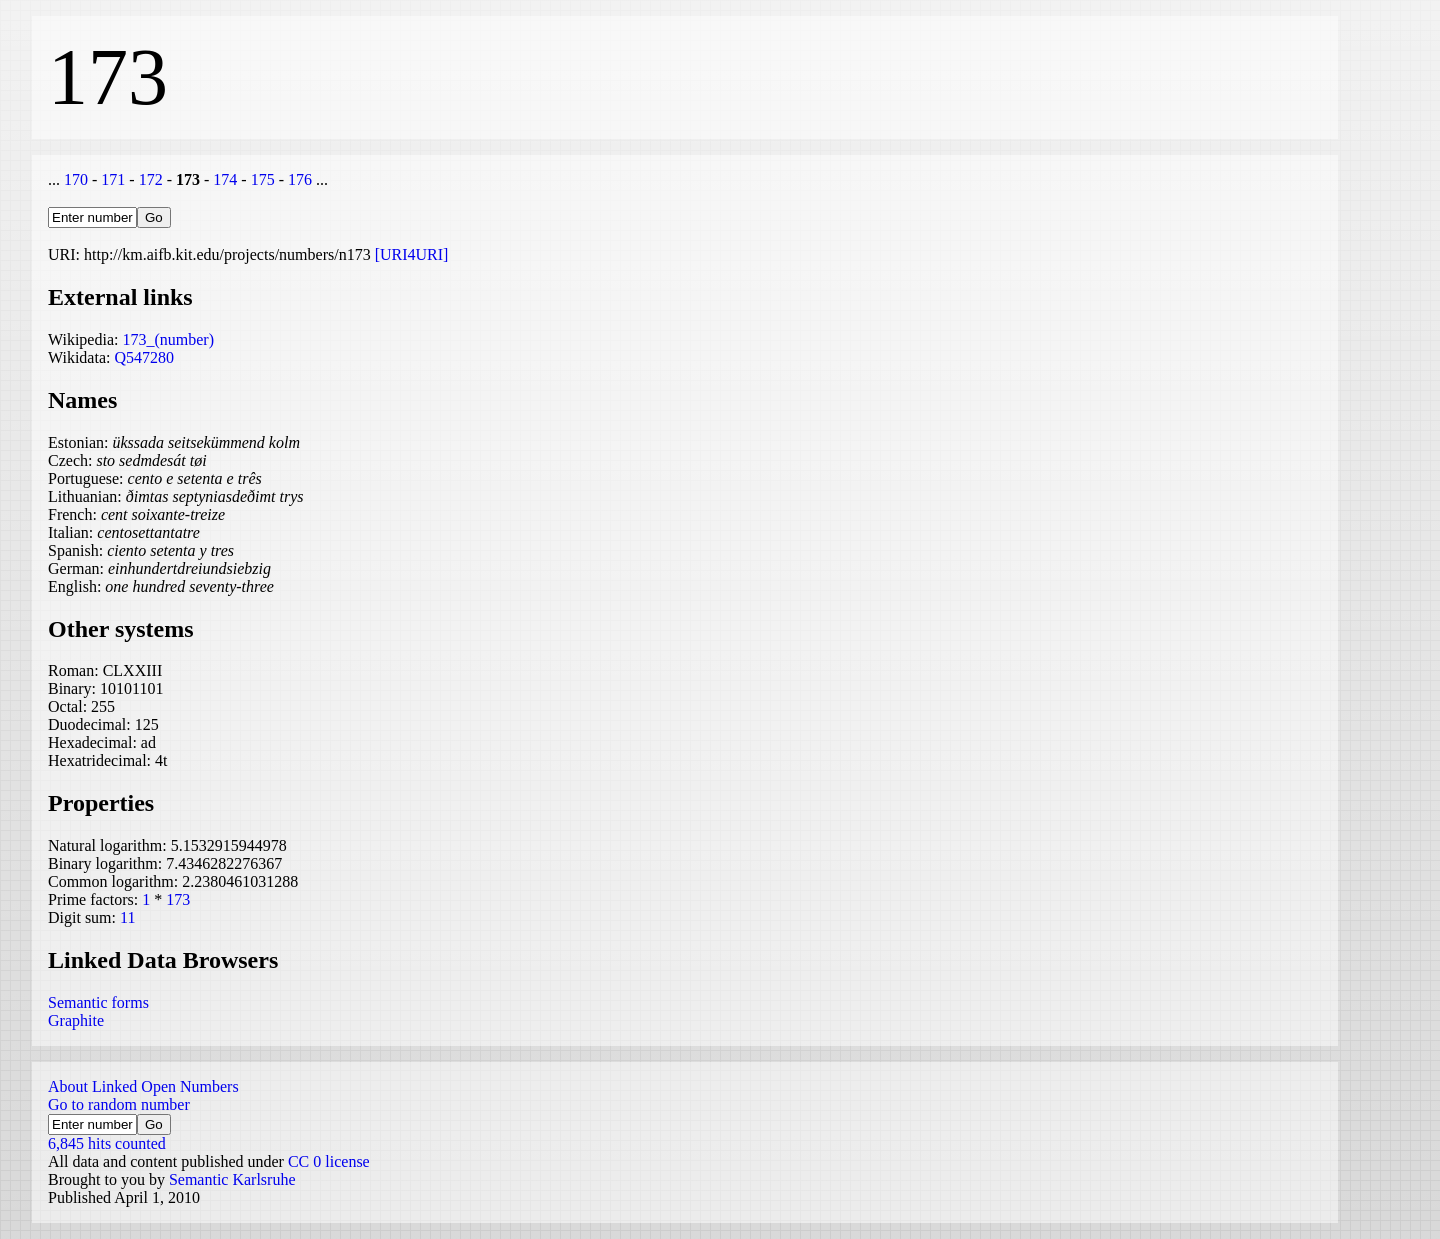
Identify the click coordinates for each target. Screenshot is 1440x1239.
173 (178, 899)
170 (76, 179)
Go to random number (119, 1104)
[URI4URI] (412, 254)
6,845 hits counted (107, 1143)
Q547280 (144, 357)
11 (127, 917)
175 (263, 179)
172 (151, 179)
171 (113, 179)
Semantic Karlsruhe (232, 1179)
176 (300, 179)
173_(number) (168, 339)
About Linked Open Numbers (143, 1086)
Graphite (76, 1020)
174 (225, 179)
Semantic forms (98, 1002)
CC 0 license (329, 1161)
